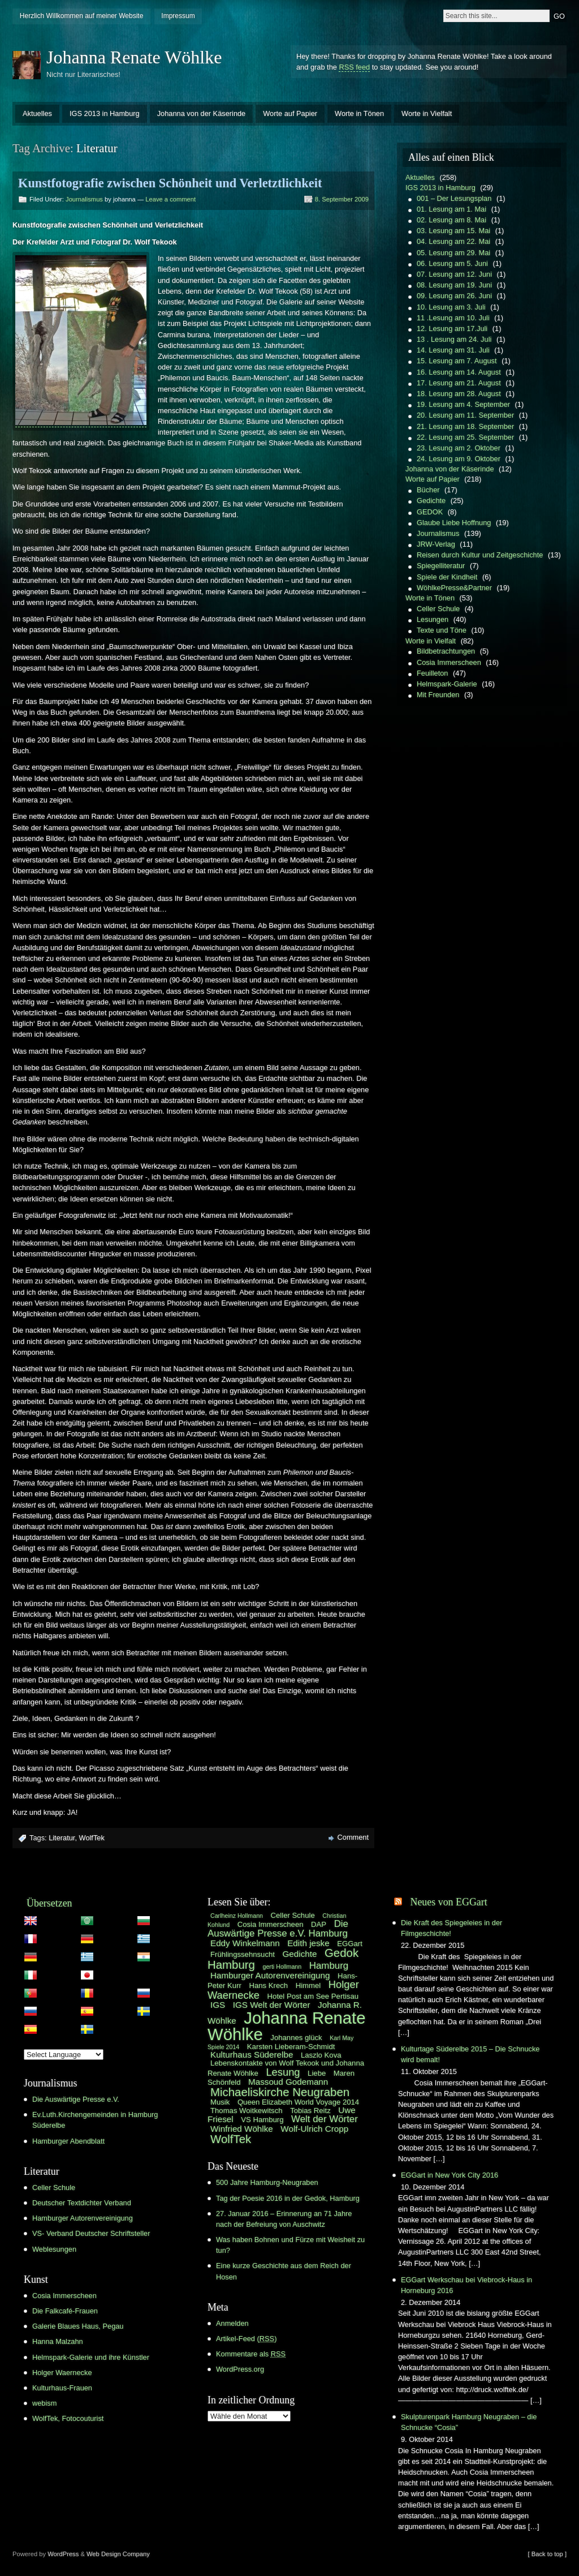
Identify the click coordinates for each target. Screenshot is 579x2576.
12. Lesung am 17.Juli (452, 328)
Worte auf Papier (290, 113)
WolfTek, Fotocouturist (67, 2418)
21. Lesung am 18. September (465, 426)
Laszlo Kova (321, 2055)
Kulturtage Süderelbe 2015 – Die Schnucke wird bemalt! (470, 2054)
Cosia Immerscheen (449, 662)
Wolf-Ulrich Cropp (314, 2128)
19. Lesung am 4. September (463, 404)
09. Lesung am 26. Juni (454, 295)
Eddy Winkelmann (245, 1943)
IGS (217, 2005)
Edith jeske (308, 1943)
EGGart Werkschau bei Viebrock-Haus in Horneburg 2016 (466, 2285)
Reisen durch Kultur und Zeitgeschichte (480, 555)
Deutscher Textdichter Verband (81, 2203)
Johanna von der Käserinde (201, 113)
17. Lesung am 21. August (459, 383)
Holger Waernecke (62, 2372)
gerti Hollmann (282, 1966)
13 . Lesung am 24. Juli (454, 339)
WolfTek (92, 1838)
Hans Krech (268, 1985)
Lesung (283, 2072)
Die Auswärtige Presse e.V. (75, 2099)
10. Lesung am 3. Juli (451, 307)
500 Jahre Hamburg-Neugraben (267, 2182)
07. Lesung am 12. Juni (454, 274)
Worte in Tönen (359, 113)
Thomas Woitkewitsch (246, 2110)
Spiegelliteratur (441, 565)
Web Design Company (118, 2554)
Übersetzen (49, 1903)
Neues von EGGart (448, 1902)
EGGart (349, 1943)
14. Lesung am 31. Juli (453, 350)
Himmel (308, 1985)
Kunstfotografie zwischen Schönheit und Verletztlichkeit (170, 183)
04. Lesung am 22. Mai (453, 241)
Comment (353, 1837)
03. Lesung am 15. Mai (453, 230)
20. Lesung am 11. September (465, 415)
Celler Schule (438, 608)
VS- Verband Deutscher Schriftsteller (91, 2233)
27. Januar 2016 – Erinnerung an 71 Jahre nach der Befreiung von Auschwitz (284, 2219)
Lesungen (432, 619)
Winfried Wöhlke (241, 2128)
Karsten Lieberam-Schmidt (291, 2046)
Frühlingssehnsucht (242, 1954)
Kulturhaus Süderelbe (251, 2054)
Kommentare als (251, 2354)
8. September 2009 (342, 199)
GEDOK (430, 512)
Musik (220, 2102)
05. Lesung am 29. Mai (453, 252)
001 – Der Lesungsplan (454, 198)
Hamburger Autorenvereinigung (82, 2218)
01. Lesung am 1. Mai (451, 209)
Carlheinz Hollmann (236, 1915)
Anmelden (232, 2323)
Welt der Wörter (324, 2119)
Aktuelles (37, 113)
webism (44, 2403)
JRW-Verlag (436, 544)
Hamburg (328, 1965)
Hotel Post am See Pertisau (312, 1996)
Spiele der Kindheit (447, 577)
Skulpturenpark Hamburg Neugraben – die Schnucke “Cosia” (469, 2422)
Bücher (428, 490)
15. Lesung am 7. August (457, 361)
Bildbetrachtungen (446, 651)
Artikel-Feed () (246, 2338)
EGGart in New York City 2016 (449, 2175)
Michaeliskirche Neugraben (279, 2092)
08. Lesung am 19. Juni (454, 285)
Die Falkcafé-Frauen (65, 2311)
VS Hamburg (262, 2119)
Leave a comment (170, 199)
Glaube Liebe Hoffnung (454, 522)
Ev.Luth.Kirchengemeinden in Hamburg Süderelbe (95, 2120)
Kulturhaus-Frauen (62, 2388)
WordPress (63, 2554)
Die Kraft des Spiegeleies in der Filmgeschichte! (451, 1928)
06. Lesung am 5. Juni (452, 263)
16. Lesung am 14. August (459, 372)
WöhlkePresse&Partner (454, 587)
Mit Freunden (438, 694)
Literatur (62, 1838)
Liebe (317, 2073)
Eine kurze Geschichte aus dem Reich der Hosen (283, 2271)
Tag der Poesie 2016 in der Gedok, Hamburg (288, 2198)
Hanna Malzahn (57, 2341)
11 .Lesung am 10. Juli (453, 318)
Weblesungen (54, 2249)
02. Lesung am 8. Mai (451, 220)
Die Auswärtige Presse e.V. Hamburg (278, 1928)
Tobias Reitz (310, 2110)
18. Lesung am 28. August (459, 393)
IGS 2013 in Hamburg (105, 113)
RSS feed (354, 67)
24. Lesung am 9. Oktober (458, 458)
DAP (318, 1924)
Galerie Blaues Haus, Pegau (77, 2326)
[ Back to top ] (547, 2554)
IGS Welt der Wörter (271, 2005)
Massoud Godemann (288, 2081)
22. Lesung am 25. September (465, 437)
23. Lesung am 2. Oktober (458, 448)
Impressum (178, 16)
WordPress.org (240, 2369)
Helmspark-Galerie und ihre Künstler (90, 2357)
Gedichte (431, 500)
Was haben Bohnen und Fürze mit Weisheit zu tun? (290, 2245)
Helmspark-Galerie (447, 684)
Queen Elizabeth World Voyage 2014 (298, 2102)
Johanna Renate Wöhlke (134, 57)
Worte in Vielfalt (426, 113)
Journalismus (84, 199)
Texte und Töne (441, 630)
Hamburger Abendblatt (68, 2141)
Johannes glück (296, 2037)
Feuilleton (432, 673)
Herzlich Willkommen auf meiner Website (82, 16)
